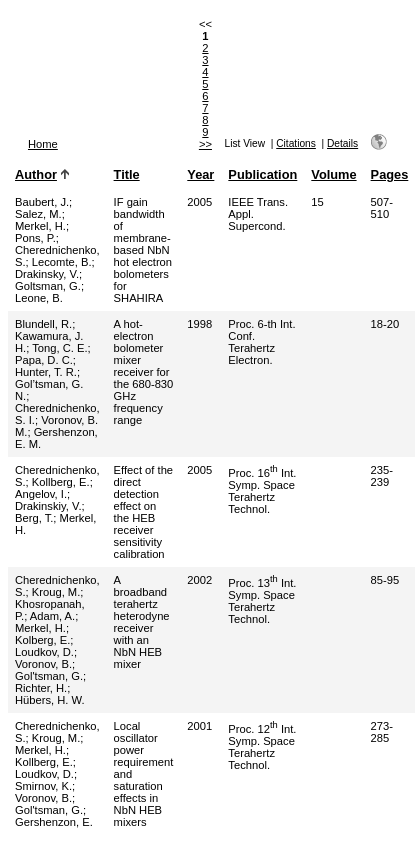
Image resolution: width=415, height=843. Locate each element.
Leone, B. (39, 298)
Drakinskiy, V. (48, 506)
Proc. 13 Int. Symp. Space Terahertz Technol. (262, 601)
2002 (199, 580)
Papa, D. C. (44, 360)
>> (205, 144)
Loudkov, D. (44, 652)
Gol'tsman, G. (49, 676)
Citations (296, 143)
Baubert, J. (42, 202)
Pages (390, 174)
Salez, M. (38, 214)
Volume (333, 174)
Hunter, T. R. (46, 372)
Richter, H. (41, 688)
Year (200, 174)
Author (36, 174)
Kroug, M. (56, 592)
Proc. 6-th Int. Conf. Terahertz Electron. (261, 342)
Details (342, 143)
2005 (199, 202)
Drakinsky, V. (47, 274)
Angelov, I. (41, 494)
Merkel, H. (40, 226)
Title (127, 174)
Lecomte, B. (62, 262)
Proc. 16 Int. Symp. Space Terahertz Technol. (262, 491)
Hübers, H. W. (50, 700)
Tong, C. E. (59, 348)
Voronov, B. (43, 664)
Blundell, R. (43, 324)
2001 (199, 726)
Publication (262, 174)
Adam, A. (52, 616)
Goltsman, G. (48, 286)
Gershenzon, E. (54, 822)
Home (43, 144)
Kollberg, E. (61, 482)
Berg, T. (34, 518)
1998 (199, 324)
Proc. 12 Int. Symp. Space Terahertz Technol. (262, 747)
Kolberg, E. (42, 640)
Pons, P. (35, 238)
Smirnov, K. (43, 786)
